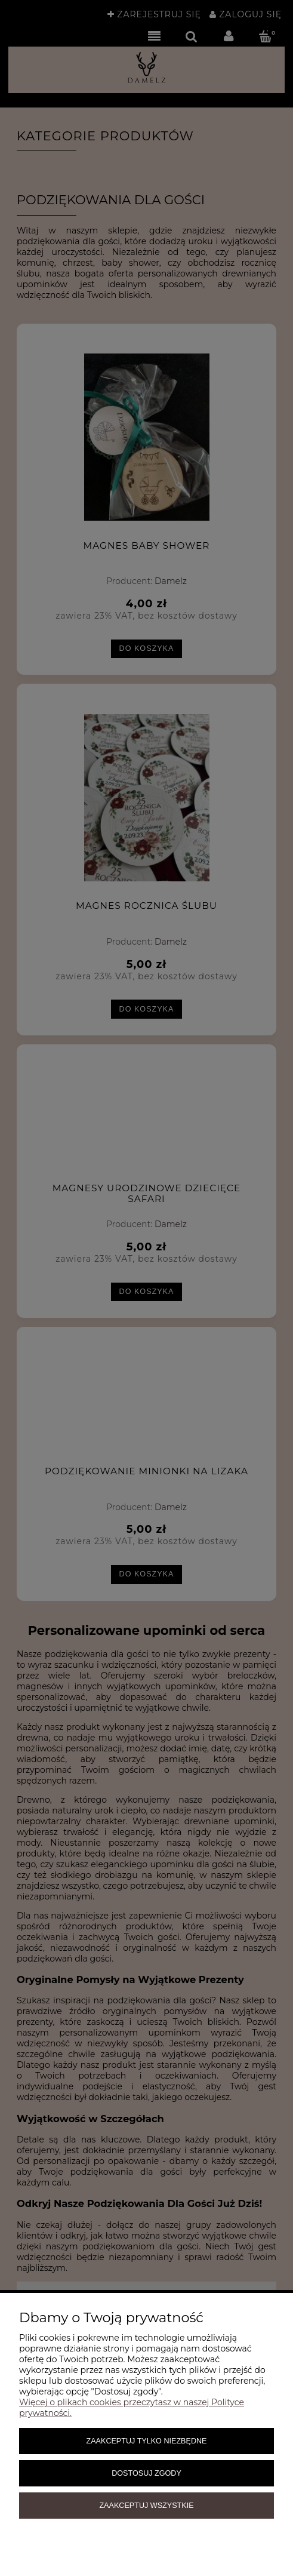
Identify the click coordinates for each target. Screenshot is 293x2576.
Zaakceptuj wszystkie (146, 2505)
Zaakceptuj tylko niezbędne (146, 2441)
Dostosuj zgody (146, 2473)
